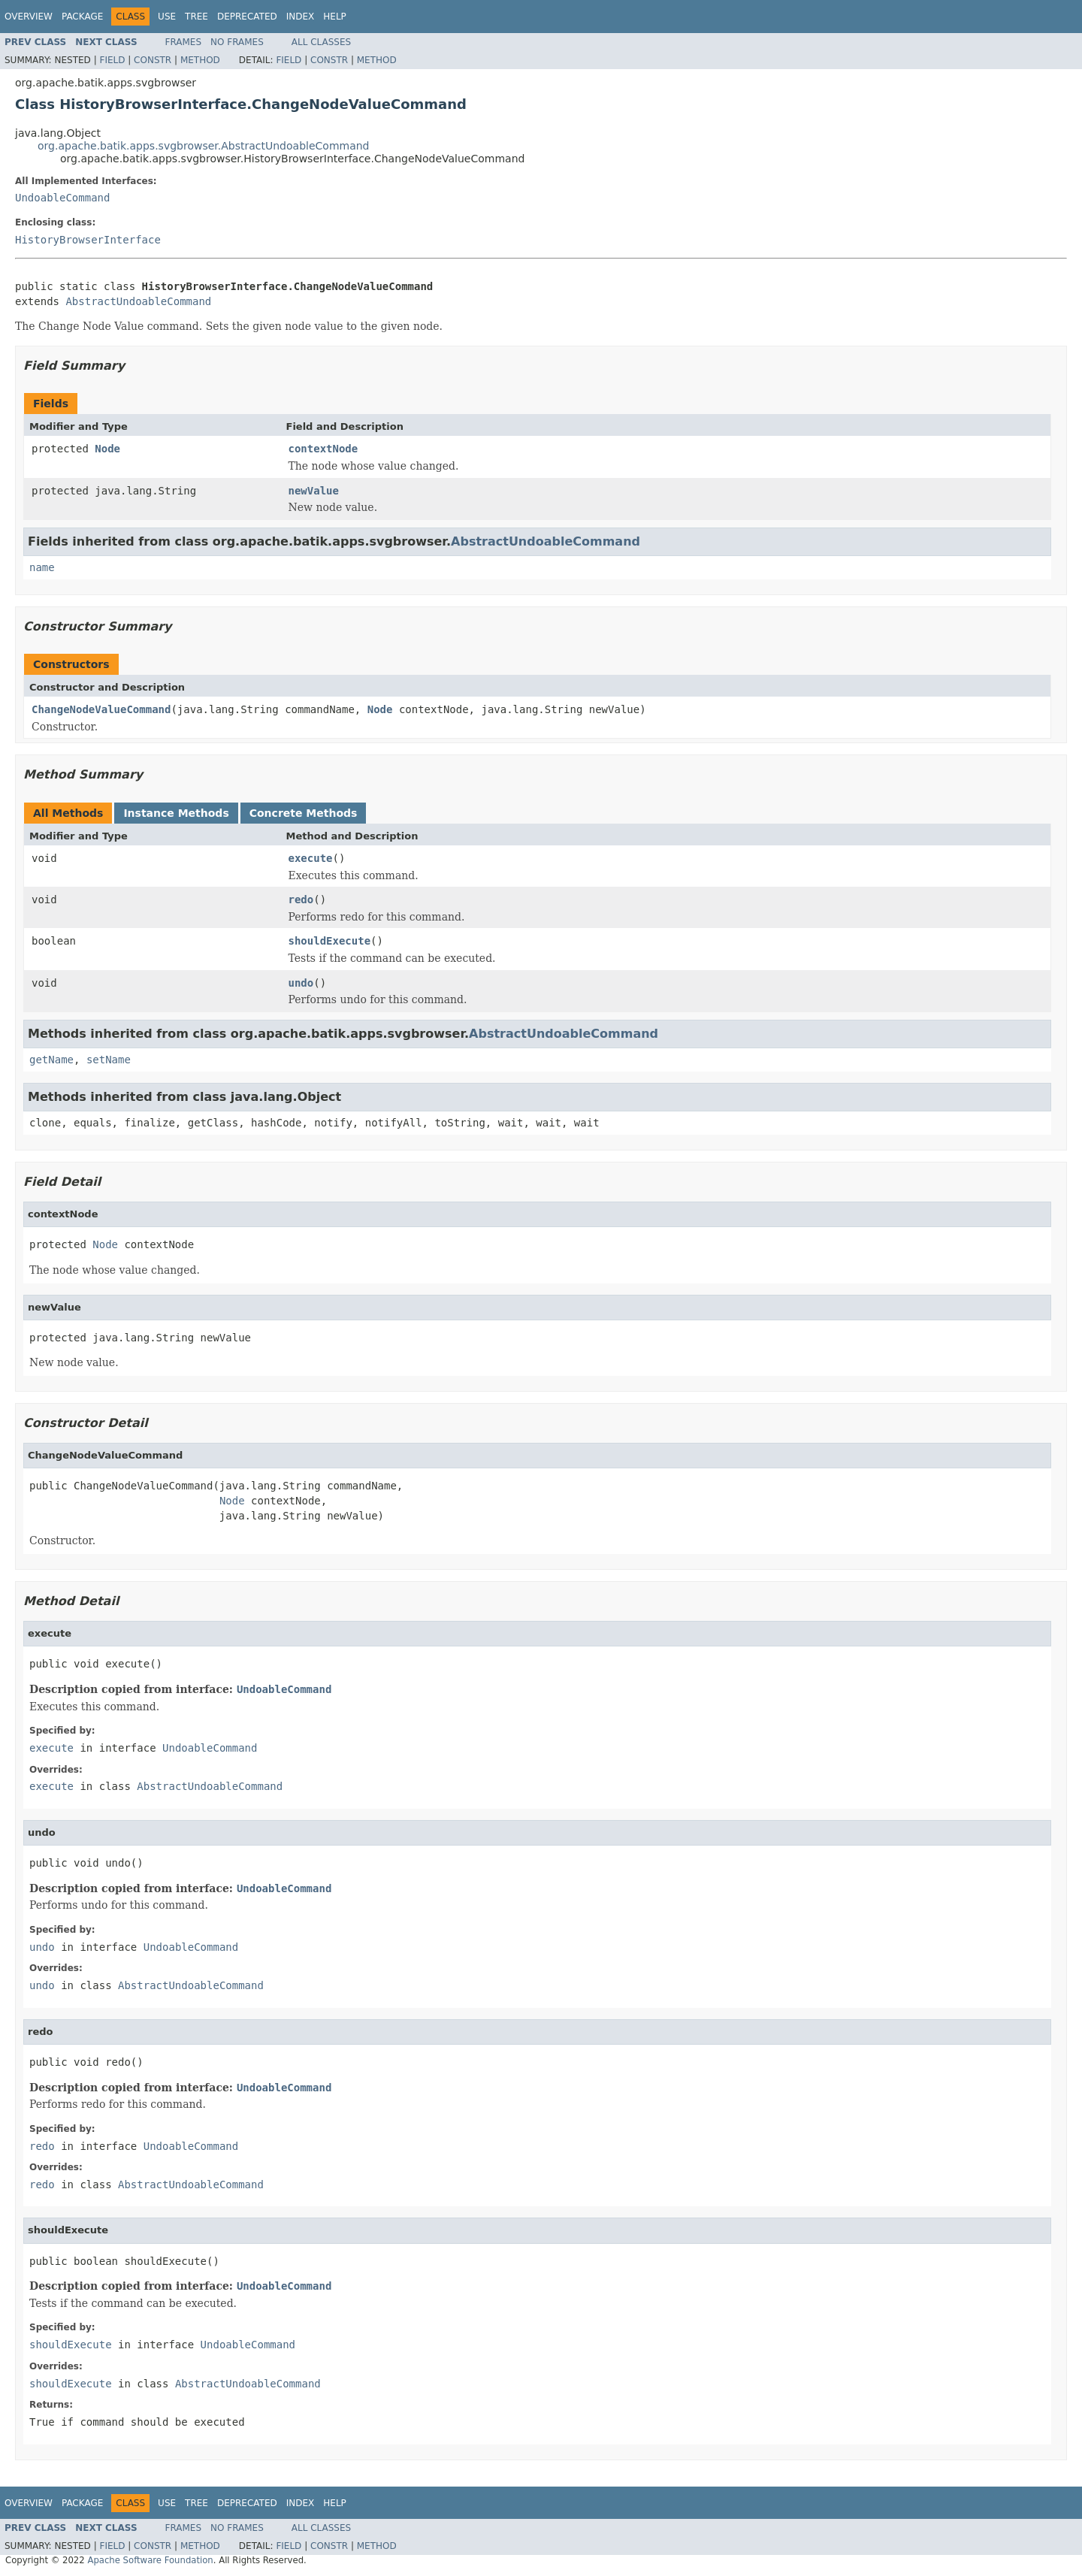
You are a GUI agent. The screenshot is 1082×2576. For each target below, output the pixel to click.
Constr (152, 60)
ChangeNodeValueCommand (101, 709)
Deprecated (247, 16)
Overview (29, 16)
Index (300, 16)
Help (334, 16)
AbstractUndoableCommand (138, 301)
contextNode (323, 449)
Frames (183, 42)
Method (200, 60)
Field (112, 60)
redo (301, 899)
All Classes (321, 42)
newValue (314, 491)
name (42, 567)
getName (51, 1060)
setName (108, 1060)
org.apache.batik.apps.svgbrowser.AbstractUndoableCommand (204, 146)
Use (167, 16)
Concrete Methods (303, 813)
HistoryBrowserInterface (88, 240)
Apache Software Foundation (150, 2560)
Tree (196, 16)
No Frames (237, 42)
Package (82, 16)
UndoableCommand (62, 198)
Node (107, 449)
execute (311, 858)
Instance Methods (175, 813)
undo (301, 983)
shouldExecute (330, 941)
